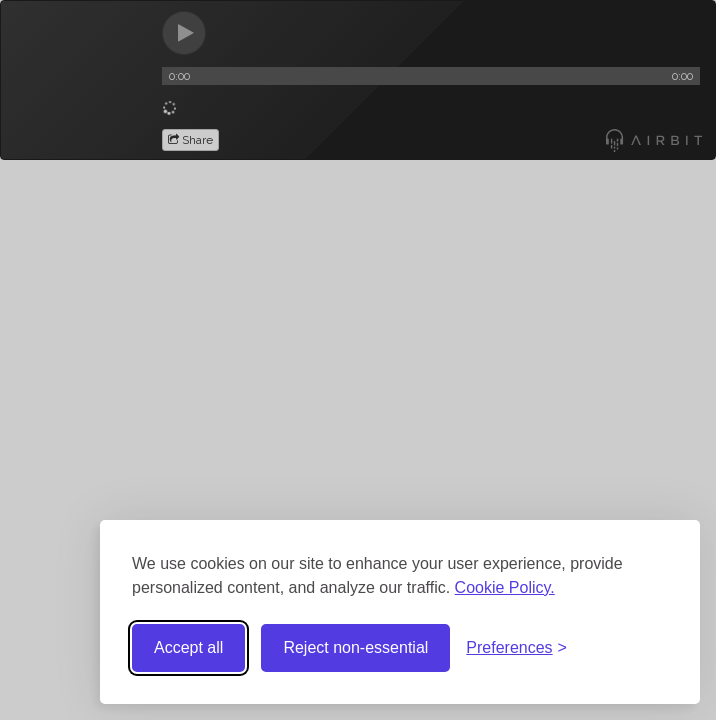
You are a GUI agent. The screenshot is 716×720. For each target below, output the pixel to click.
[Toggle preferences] (516, 648)
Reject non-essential (355, 647)
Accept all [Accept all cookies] (188, 647)
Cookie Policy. (505, 587)
